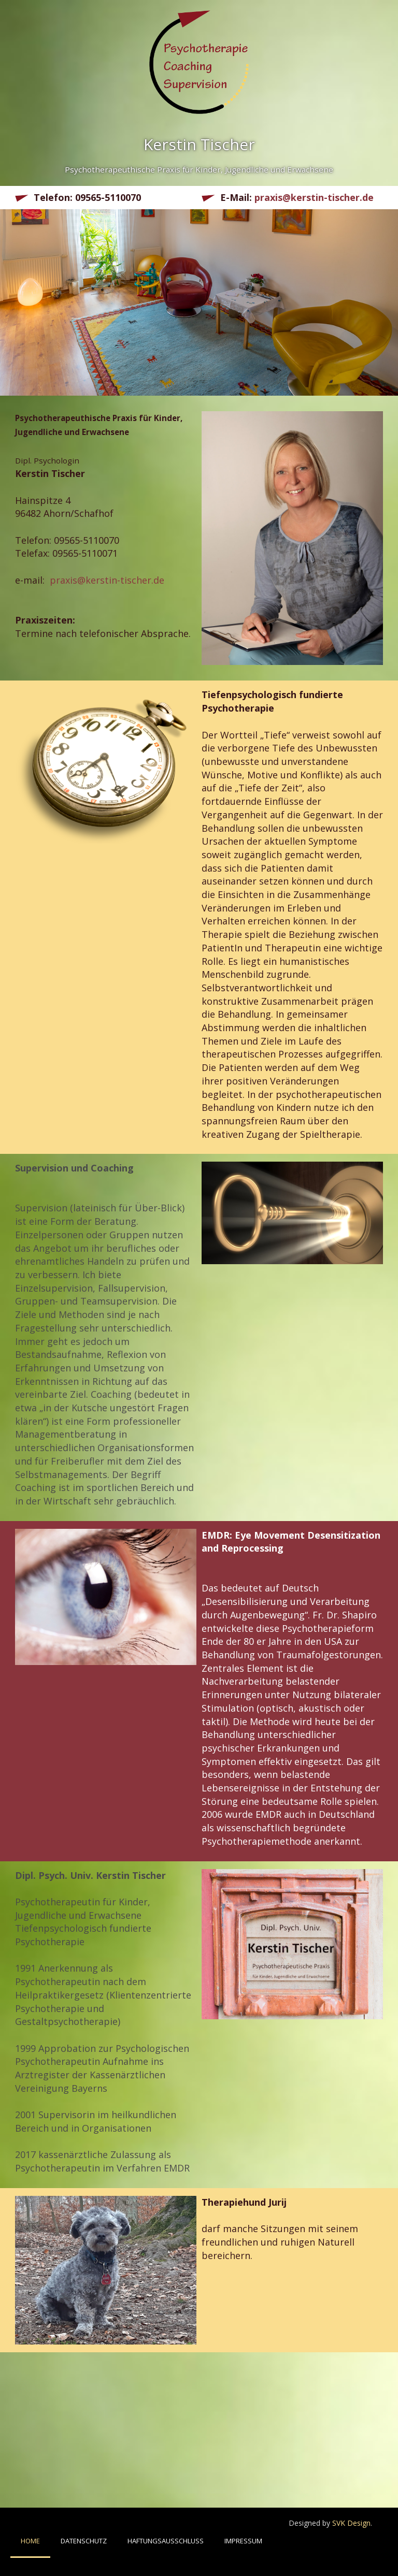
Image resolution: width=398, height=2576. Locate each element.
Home (30, 2540)
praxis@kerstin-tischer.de (314, 197)
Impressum (243, 2540)
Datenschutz (84, 2540)
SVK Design (351, 2523)
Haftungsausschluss (165, 2540)
